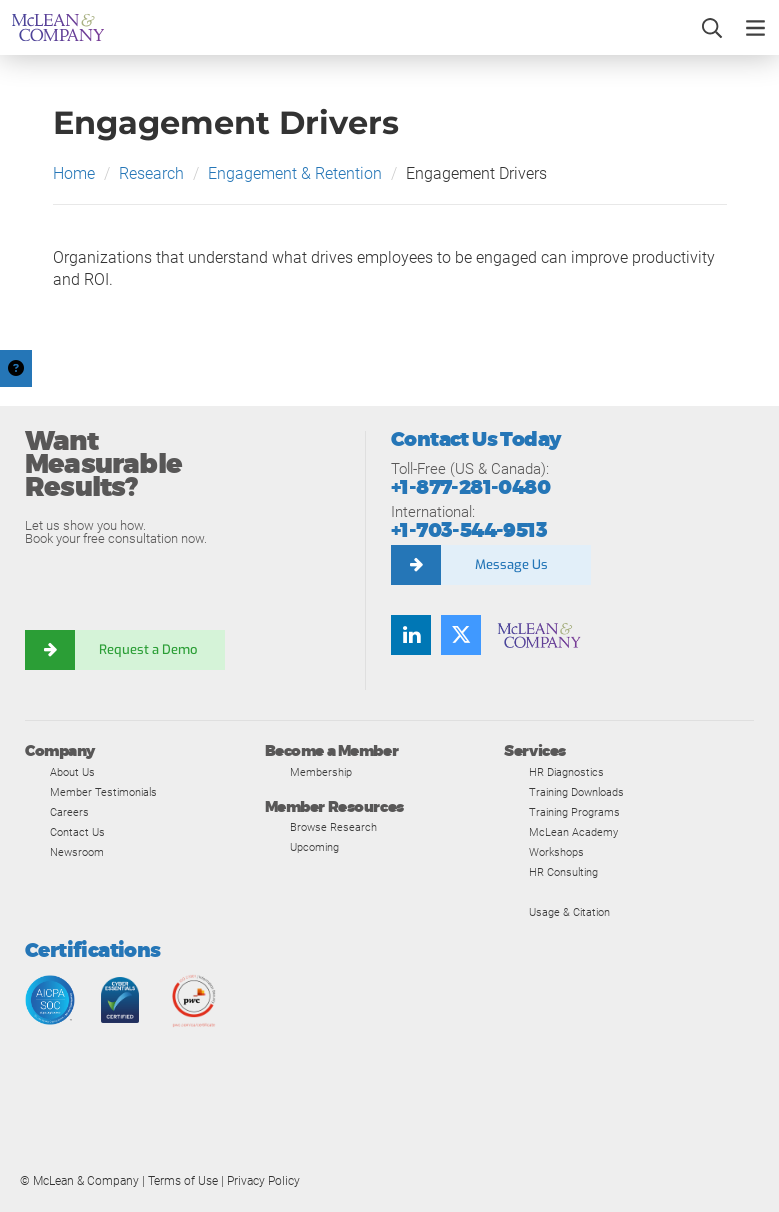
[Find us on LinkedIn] (411, 635)
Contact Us (77, 832)
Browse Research (333, 827)
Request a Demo (150, 649)
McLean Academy (573, 832)
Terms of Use (183, 1181)
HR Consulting (563, 872)
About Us (72, 772)
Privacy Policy (263, 1181)
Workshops (556, 852)
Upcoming (314, 847)
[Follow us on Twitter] (461, 635)
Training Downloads (576, 792)
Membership (321, 772)
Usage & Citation (569, 912)
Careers (69, 812)
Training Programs (574, 812)
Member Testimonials (103, 792)
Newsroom (77, 852)
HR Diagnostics (566, 772)
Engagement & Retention (295, 173)
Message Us (511, 564)
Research (151, 173)
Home (74, 173)
